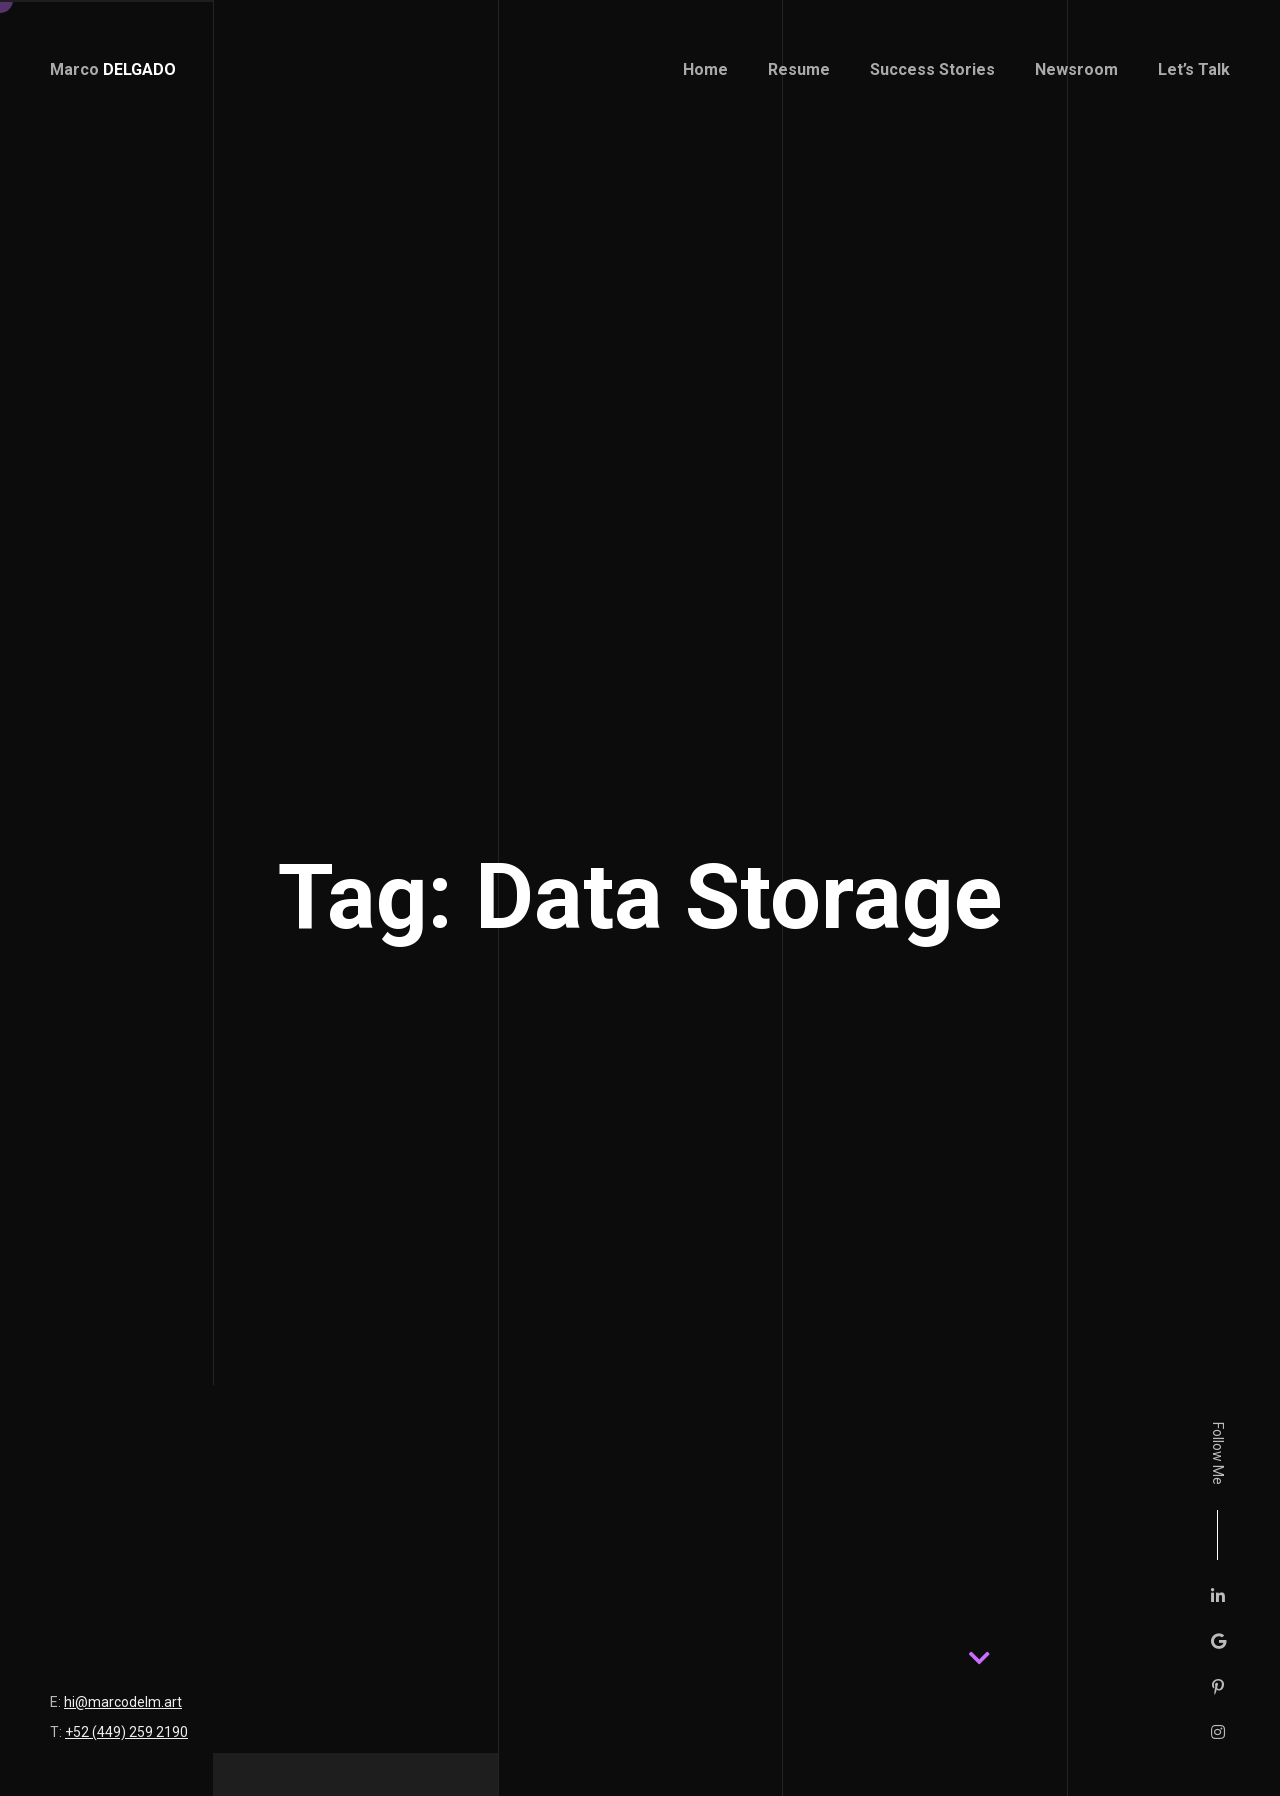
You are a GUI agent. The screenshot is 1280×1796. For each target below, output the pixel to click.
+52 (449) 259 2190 (126, 1732)
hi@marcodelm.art (123, 1702)
